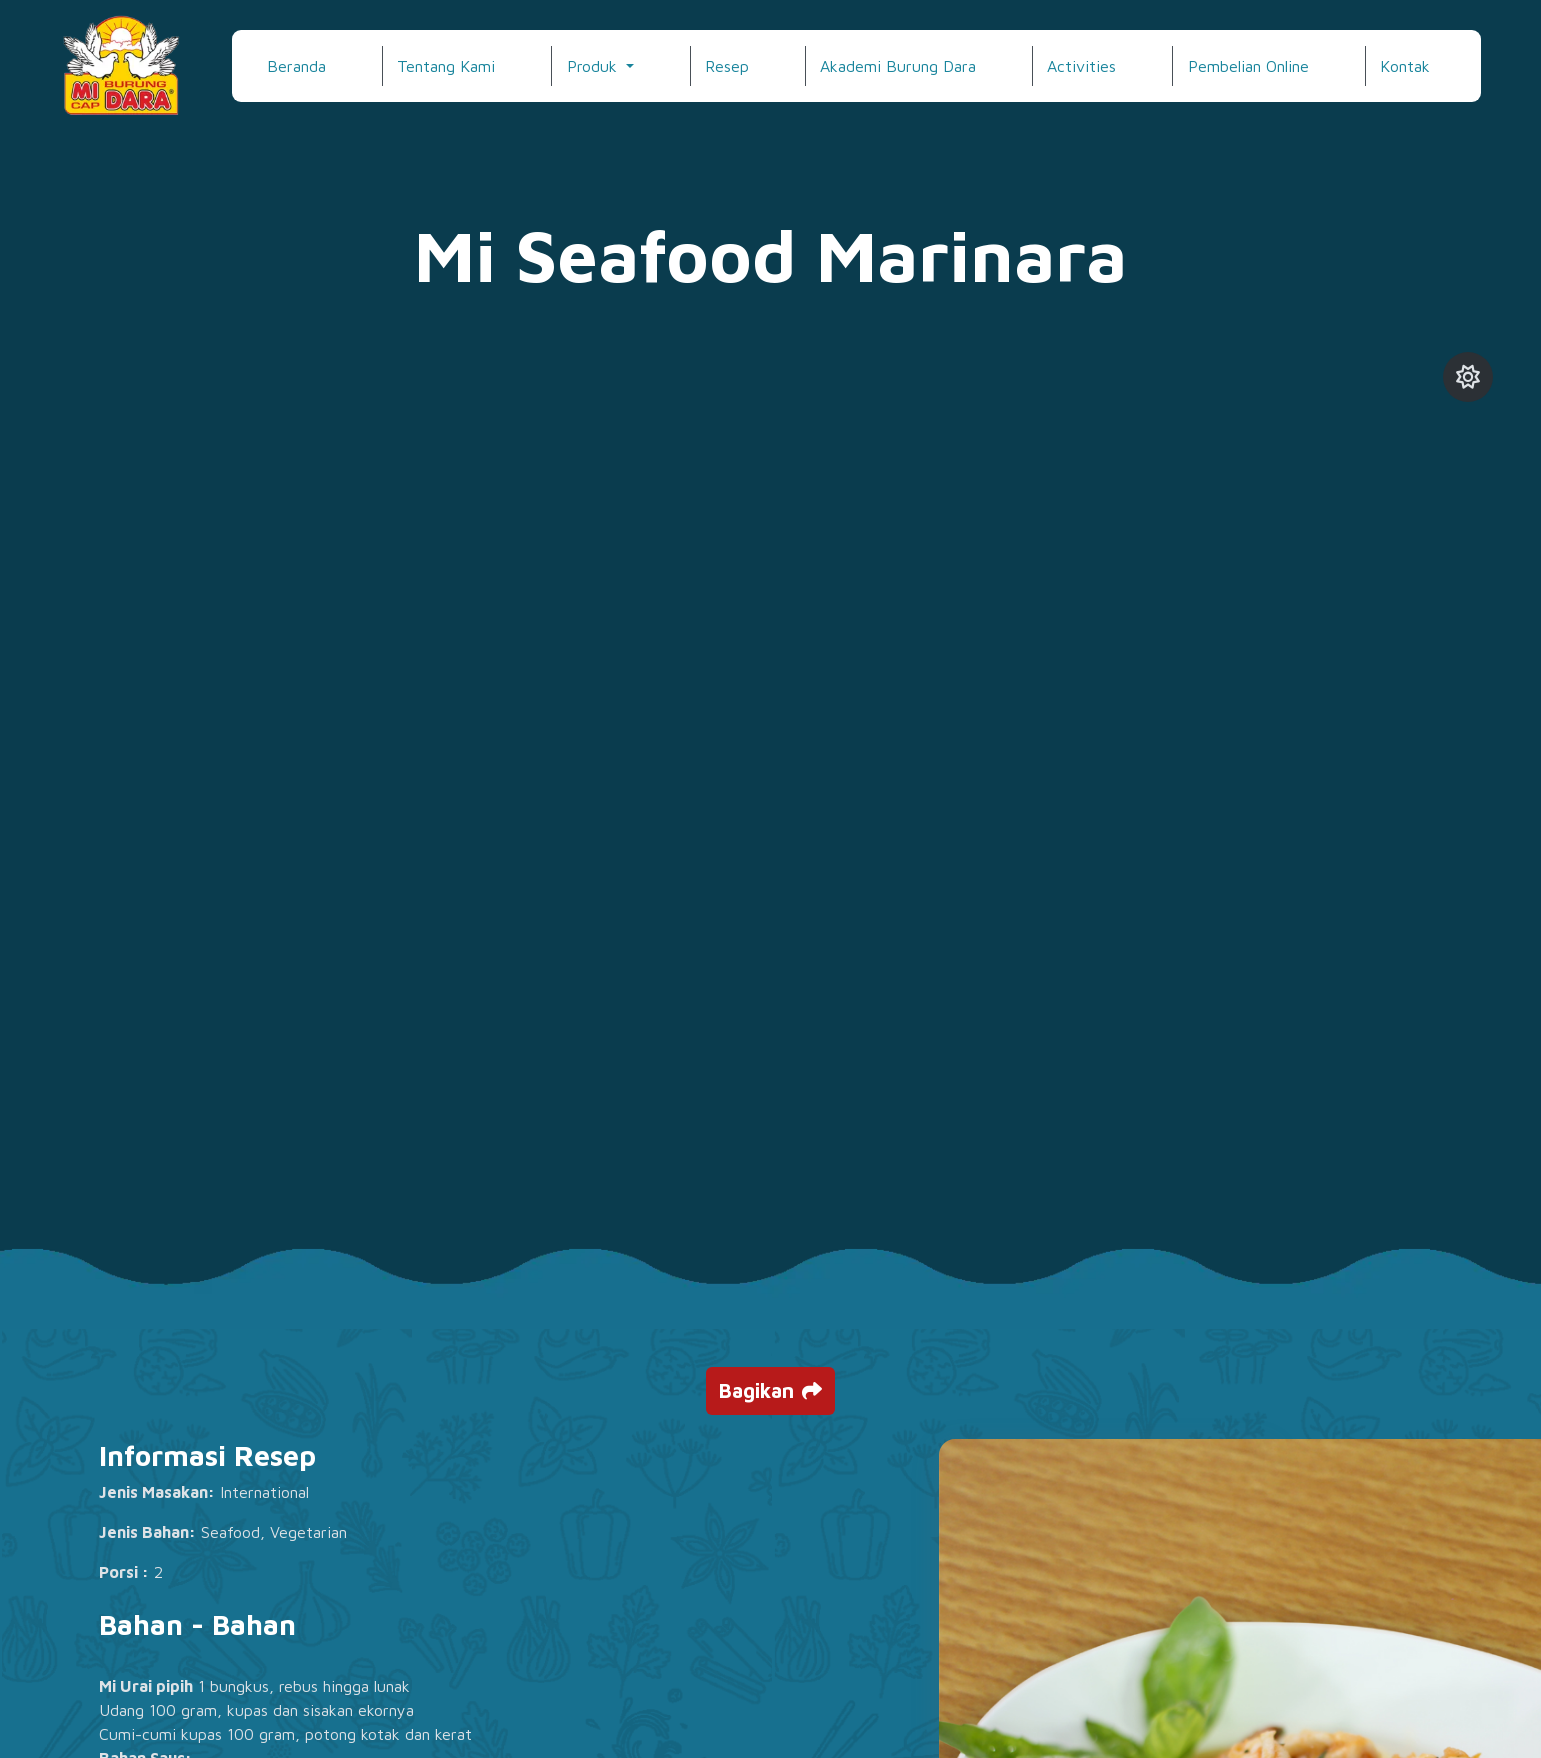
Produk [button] (594, 66)
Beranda (296, 66)
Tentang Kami (446, 66)
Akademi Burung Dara (898, 66)
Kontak (1405, 66)
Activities (1081, 66)
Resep (727, 66)
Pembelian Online (1248, 66)
